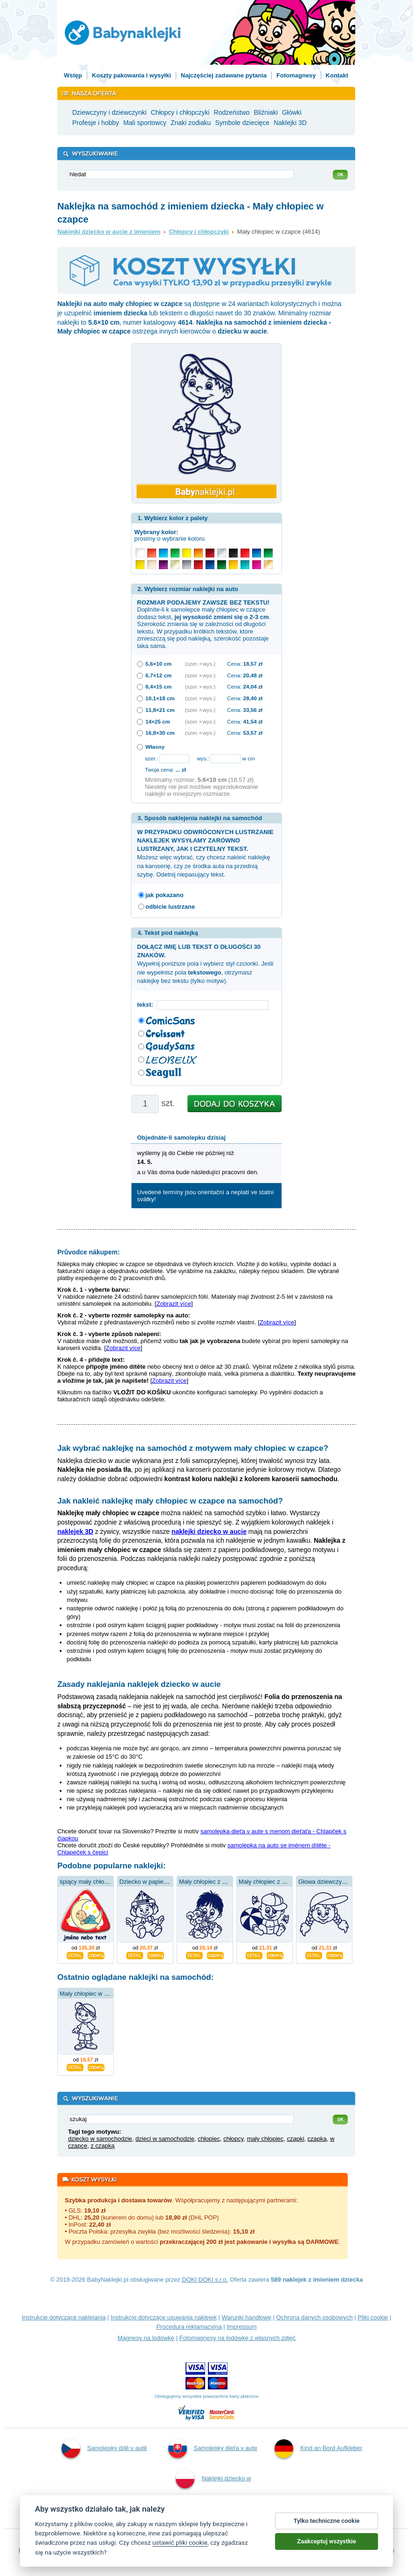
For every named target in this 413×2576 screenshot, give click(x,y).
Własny (155, 747)
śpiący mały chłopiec (87, 1881)
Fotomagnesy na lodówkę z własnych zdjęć (237, 2337)
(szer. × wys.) (200, 664)
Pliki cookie (373, 2317)
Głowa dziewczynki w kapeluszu (341, 1881)
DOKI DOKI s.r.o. (205, 2279)
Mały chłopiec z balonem (272, 1881)
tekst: (147, 1004)
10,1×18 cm (160, 698)
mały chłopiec (265, 2138)
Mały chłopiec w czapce (92, 1993)
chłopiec (209, 2138)
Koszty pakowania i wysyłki (131, 75)
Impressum (241, 2326)
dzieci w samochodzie (165, 2138)
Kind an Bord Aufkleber (318, 2448)
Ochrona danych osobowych (314, 2317)
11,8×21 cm (160, 710)
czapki (295, 2138)
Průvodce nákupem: (88, 1252)
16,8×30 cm (160, 733)
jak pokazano (164, 894)
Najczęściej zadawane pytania (224, 75)
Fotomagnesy (296, 75)
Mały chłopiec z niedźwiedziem (220, 1881)
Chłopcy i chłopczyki (199, 231)
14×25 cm (157, 721)
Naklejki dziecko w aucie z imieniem (108, 231)
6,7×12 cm (158, 675)
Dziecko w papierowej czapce (159, 1881)
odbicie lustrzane (170, 906)
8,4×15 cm (158, 686)
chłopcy (233, 2138)
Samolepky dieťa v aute (212, 2448)
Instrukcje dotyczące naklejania (64, 2317)
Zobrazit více (173, 1303)
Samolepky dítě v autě (104, 2448)
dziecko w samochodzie (100, 2138)
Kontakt (337, 75)
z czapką (102, 2145)
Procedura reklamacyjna (188, 2326)
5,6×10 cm (158, 664)
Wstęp (73, 75)
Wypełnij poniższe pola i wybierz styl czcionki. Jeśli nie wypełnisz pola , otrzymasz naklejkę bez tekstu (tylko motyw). (205, 963)
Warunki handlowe (246, 2317)
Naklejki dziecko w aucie (213, 2491)
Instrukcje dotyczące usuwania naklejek (163, 2317)
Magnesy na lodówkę (145, 2337)
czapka (317, 2138)
